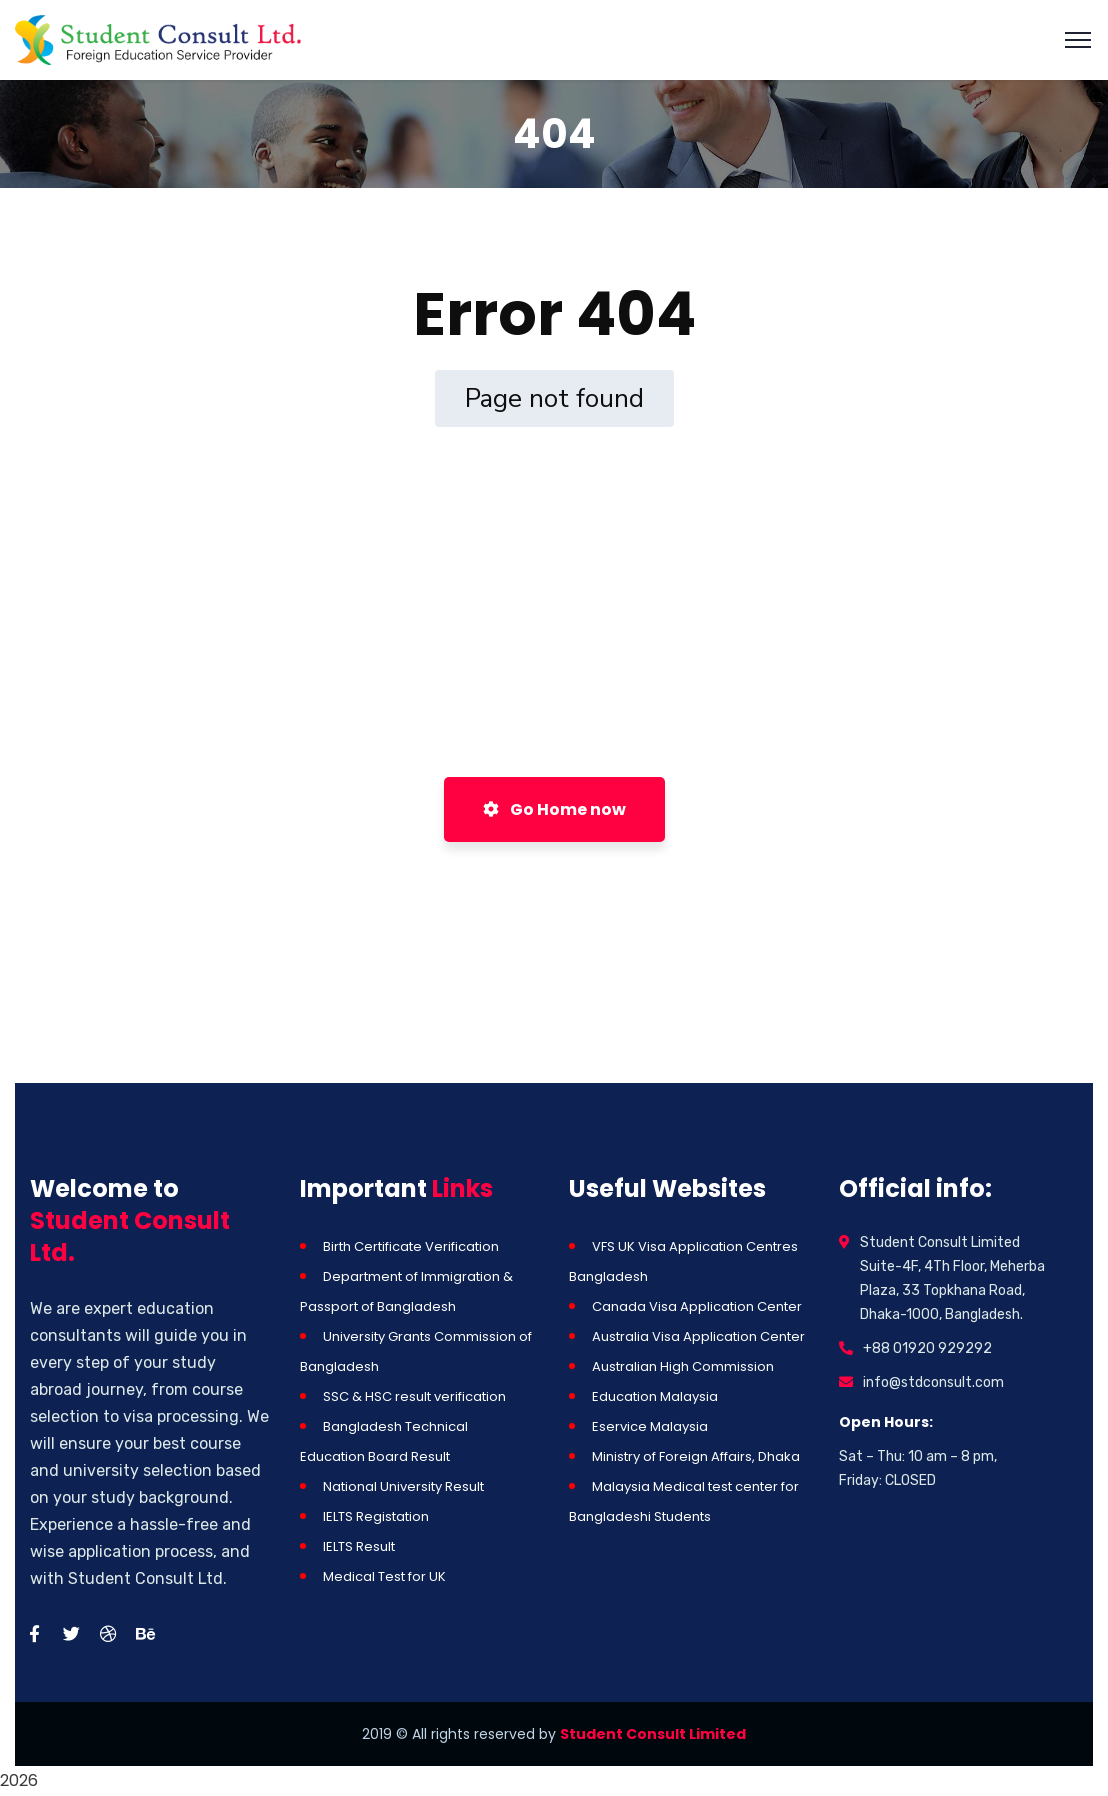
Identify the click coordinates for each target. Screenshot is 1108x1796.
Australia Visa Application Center (698, 1336)
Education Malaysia (655, 1396)
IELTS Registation (376, 1516)
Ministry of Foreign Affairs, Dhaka (696, 1456)
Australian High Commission (683, 1366)
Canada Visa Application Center (697, 1306)
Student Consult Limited (653, 1734)
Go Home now (554, 809)
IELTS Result (359, 1546)
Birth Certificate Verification (411, 1246)
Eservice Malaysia (650, 1426)
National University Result (403, 1486)
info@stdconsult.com (933, 1382)
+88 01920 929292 (927, 1348)
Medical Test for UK (384, 1576)
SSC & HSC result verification (414, 1396)
